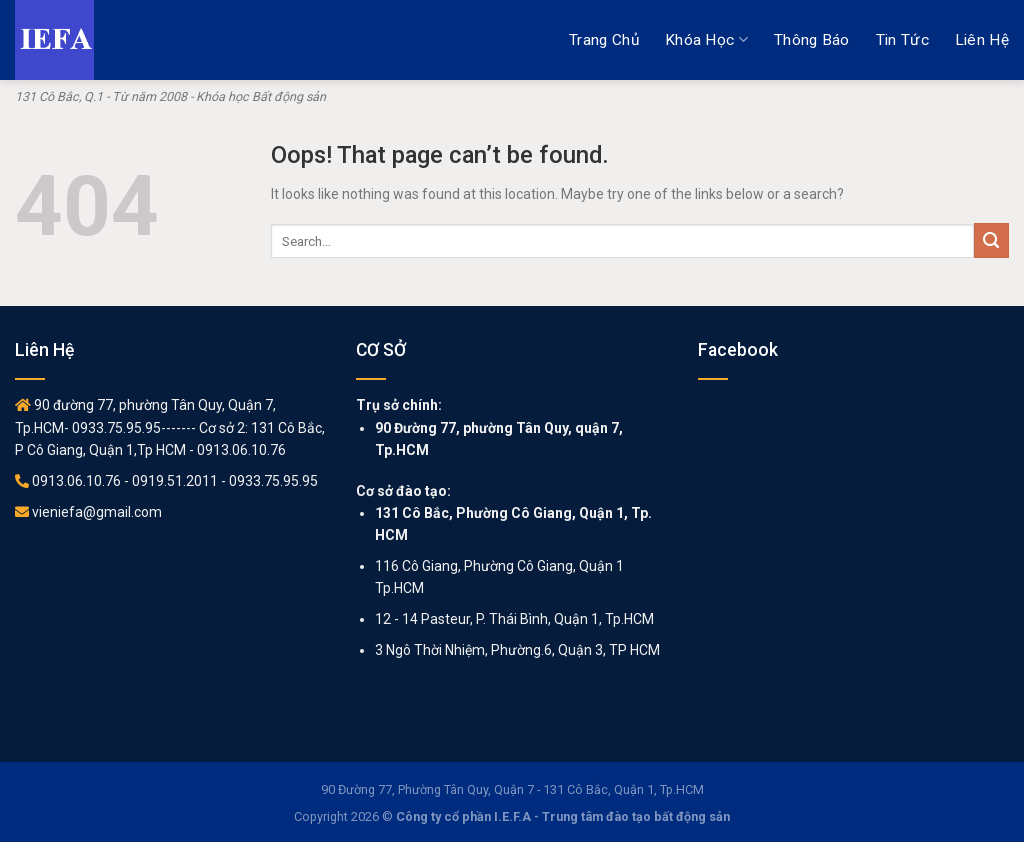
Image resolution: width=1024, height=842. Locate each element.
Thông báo (812, 40)
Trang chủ (604, 40)
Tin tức (902, 40)
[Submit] (991, 240)
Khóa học (706, 39)
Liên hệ (982, 40)
